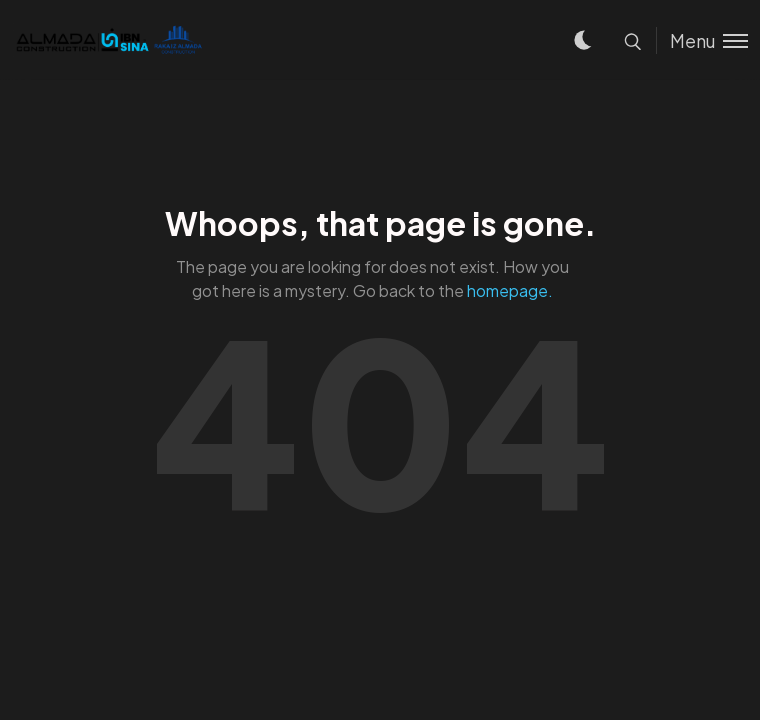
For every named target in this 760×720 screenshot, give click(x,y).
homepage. (510, 290)
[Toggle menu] (702, 40)
